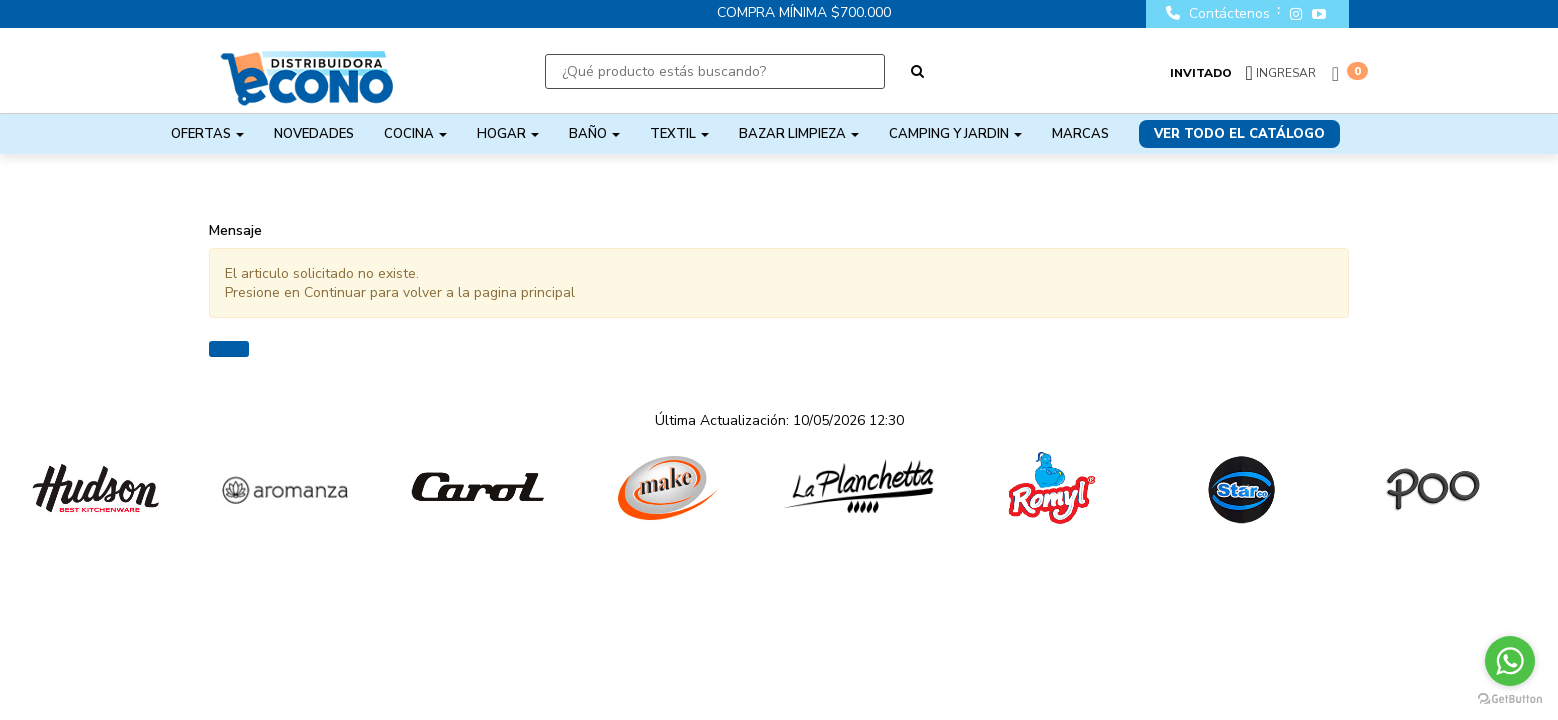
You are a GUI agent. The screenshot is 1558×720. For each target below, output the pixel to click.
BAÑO (594, 134)
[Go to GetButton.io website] (1510, 699)
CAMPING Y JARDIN (955, 134)
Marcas (1080, 134)
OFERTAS (207, 134)
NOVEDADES (314, 134)
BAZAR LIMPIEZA (799, 134)
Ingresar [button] (1286, 73)
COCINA (415, 134)
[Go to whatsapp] (1510, 661)
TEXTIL (679, 134)
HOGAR (508, 134)
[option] (95, 488)
